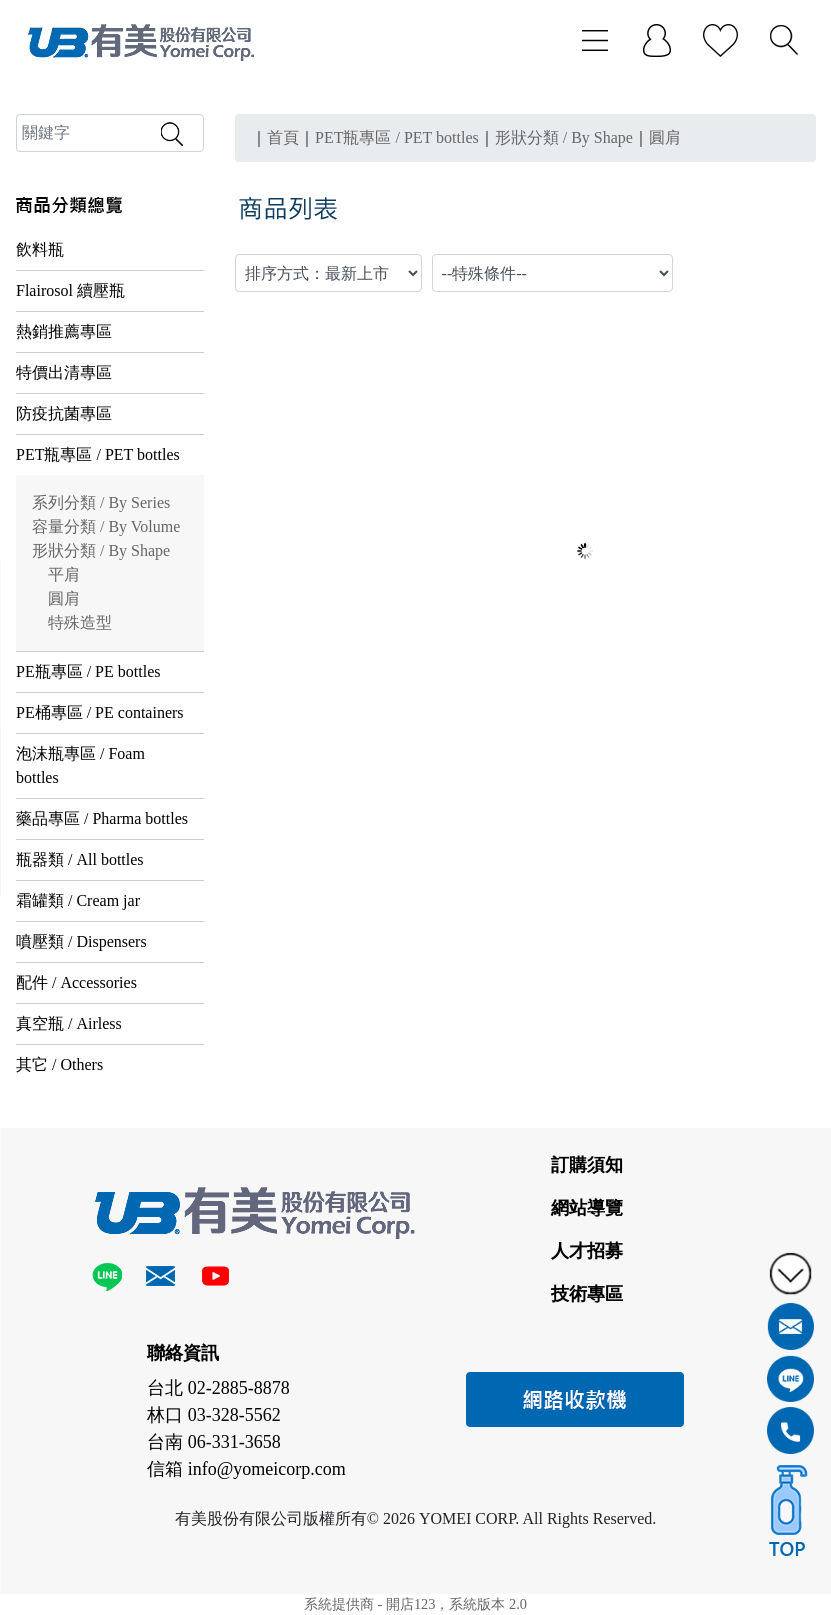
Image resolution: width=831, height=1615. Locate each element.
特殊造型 (80, 622)
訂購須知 (587, 1165)
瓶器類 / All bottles (80, 859)
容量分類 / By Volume (106, 526)
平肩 (64, 574)
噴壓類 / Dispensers (81, 941)
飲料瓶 (40, 249)
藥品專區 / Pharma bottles (102, 818)
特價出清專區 (64, 372)
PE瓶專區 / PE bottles (88, 671)
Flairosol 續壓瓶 (70, 290)
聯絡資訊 (183, 1353)
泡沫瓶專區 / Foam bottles (80, 765)
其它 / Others (59, 1064)
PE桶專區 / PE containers (100, 712)
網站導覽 (587, 1208)
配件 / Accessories (76, 982)
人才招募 (587, 1251)
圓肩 (64, 598)
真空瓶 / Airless (69, 1023)
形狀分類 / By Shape (101, 550)
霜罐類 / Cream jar (78, 900)
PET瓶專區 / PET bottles (98, 454)
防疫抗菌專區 (64, 413)
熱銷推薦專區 (64, 331)
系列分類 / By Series (101, 502)
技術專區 (587, 1294)
